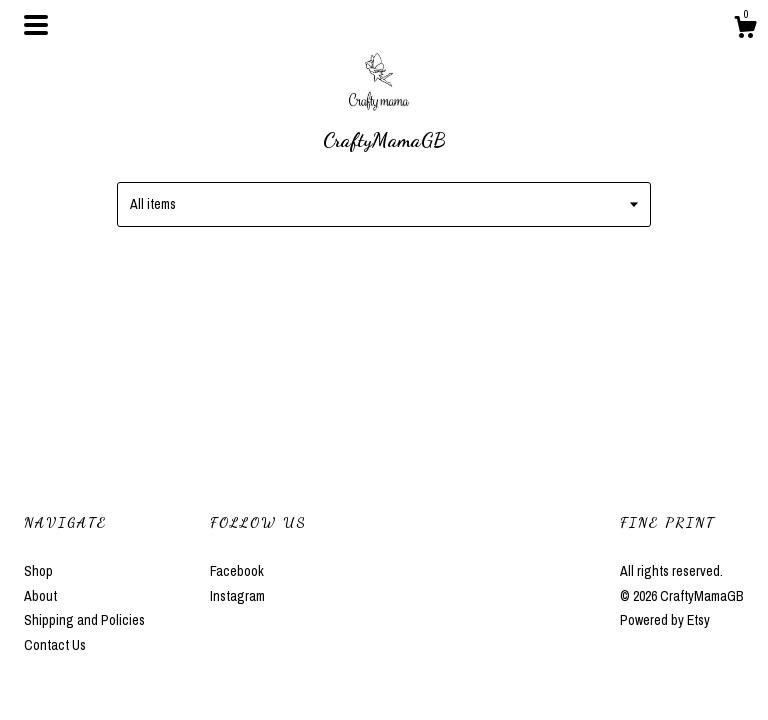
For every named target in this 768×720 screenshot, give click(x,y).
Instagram (237, 596)
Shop (38, 571)
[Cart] (745, 30)
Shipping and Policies (84, 620)
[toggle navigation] (36, 25)
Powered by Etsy (665, 620)
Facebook (237, 571)
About (40, 596)
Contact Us (55, 645)
